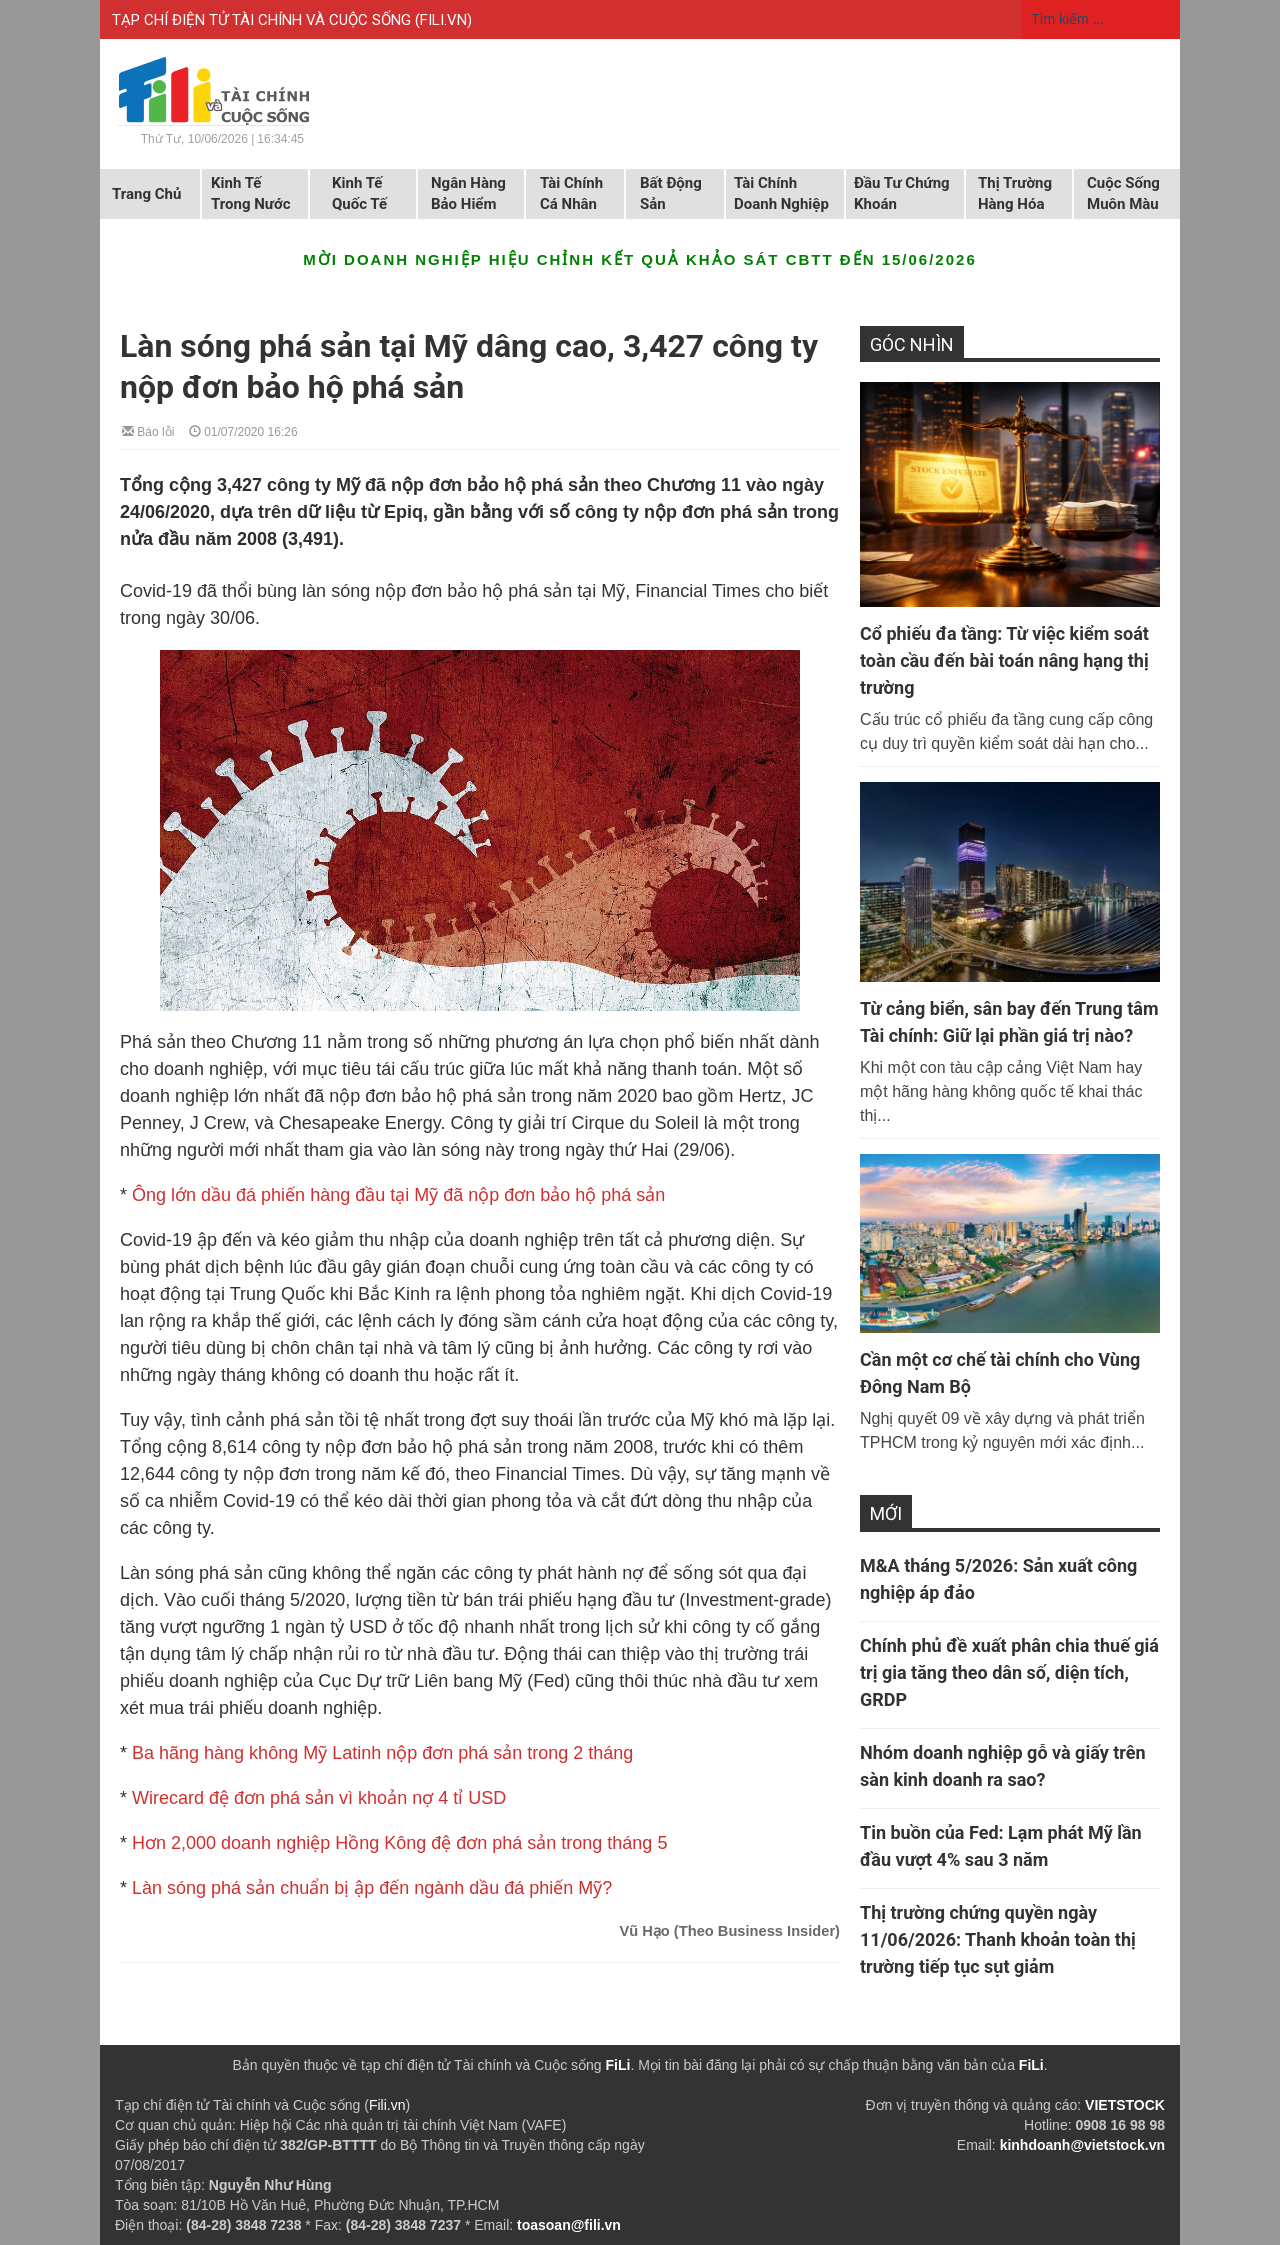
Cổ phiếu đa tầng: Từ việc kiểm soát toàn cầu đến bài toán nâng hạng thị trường (1004, 660)
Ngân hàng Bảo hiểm (468, 193)
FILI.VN (443, 20)
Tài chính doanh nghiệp (781, 193)
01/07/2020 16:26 (243, 430)
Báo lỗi (148, 430)
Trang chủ (146, 194)
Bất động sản (671, 193)
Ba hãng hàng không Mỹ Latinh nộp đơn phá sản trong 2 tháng (382, 1753)
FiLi (618, 2065)
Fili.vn (387, 2105)
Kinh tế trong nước (250, 193)
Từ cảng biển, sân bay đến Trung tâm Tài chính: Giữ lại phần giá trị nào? (1009, 1022)
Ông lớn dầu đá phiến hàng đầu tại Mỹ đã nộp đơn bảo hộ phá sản (398, 1195)
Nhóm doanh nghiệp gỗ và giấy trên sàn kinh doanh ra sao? (1003, 1766)
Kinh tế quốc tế (359, 193)
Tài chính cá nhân (571, 193)
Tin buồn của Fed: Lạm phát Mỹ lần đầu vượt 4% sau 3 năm (1001, 1846)
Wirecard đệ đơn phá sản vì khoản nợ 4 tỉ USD (319, 1798)
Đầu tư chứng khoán (902, 193)
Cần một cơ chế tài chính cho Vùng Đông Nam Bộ (1000, 1373)
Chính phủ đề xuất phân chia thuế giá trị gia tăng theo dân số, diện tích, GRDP (1009, 1672)
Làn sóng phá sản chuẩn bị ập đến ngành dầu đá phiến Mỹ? (372, 1888)
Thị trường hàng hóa (1015, 193)
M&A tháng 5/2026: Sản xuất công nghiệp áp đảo (998, 1579)
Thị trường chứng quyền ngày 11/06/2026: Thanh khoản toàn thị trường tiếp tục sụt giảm (998, 1939)
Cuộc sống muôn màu (1123, 193)
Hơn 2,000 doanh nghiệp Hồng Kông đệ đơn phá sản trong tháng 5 (399, 1843)
